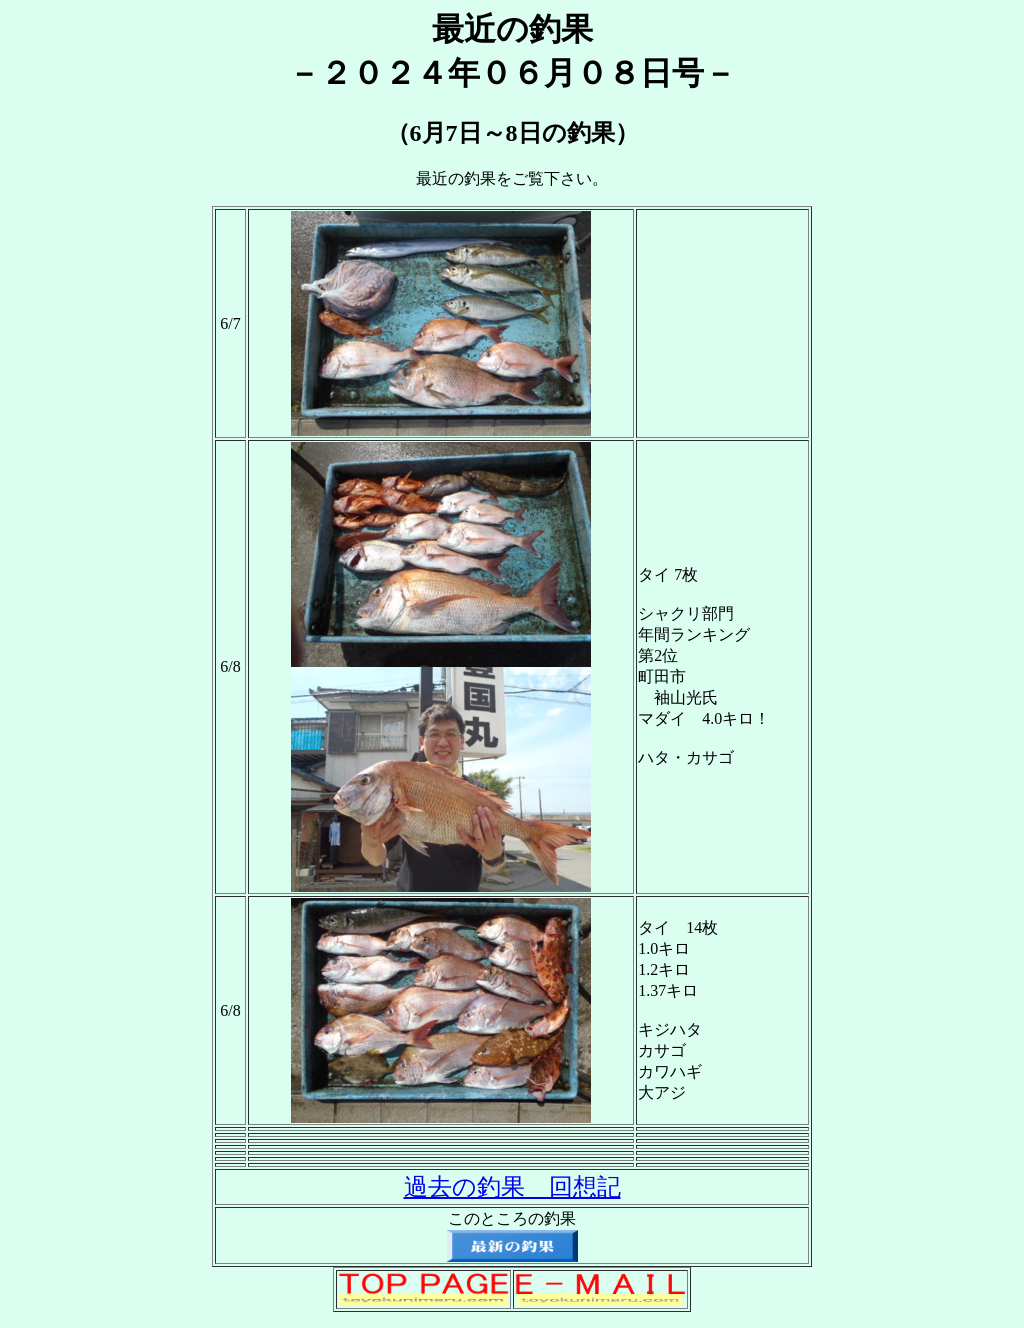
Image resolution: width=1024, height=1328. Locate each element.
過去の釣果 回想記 (512, 1187)
